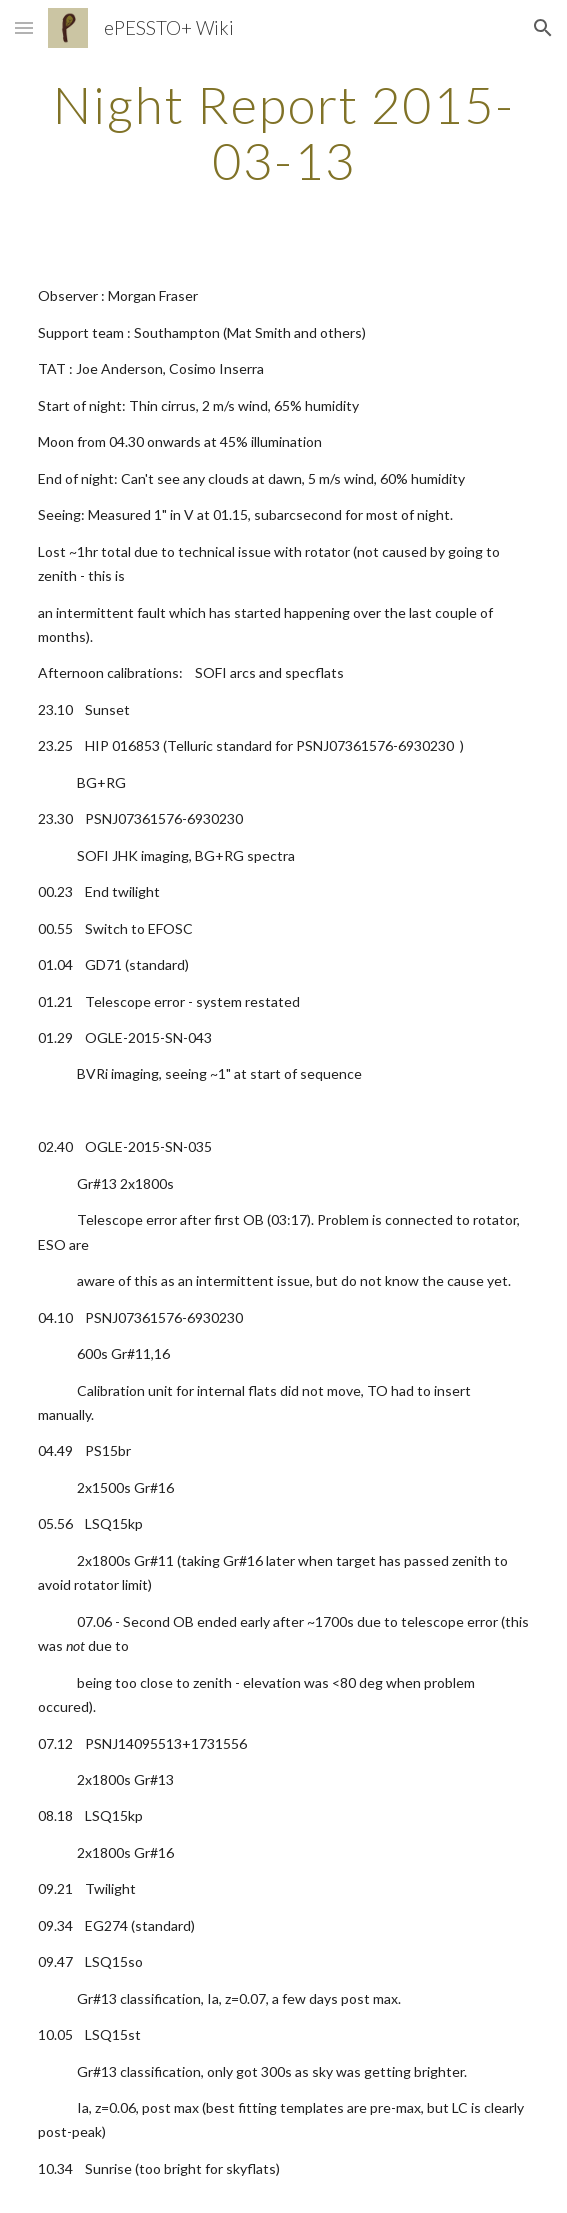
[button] (24, 27)
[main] (283, 132)
